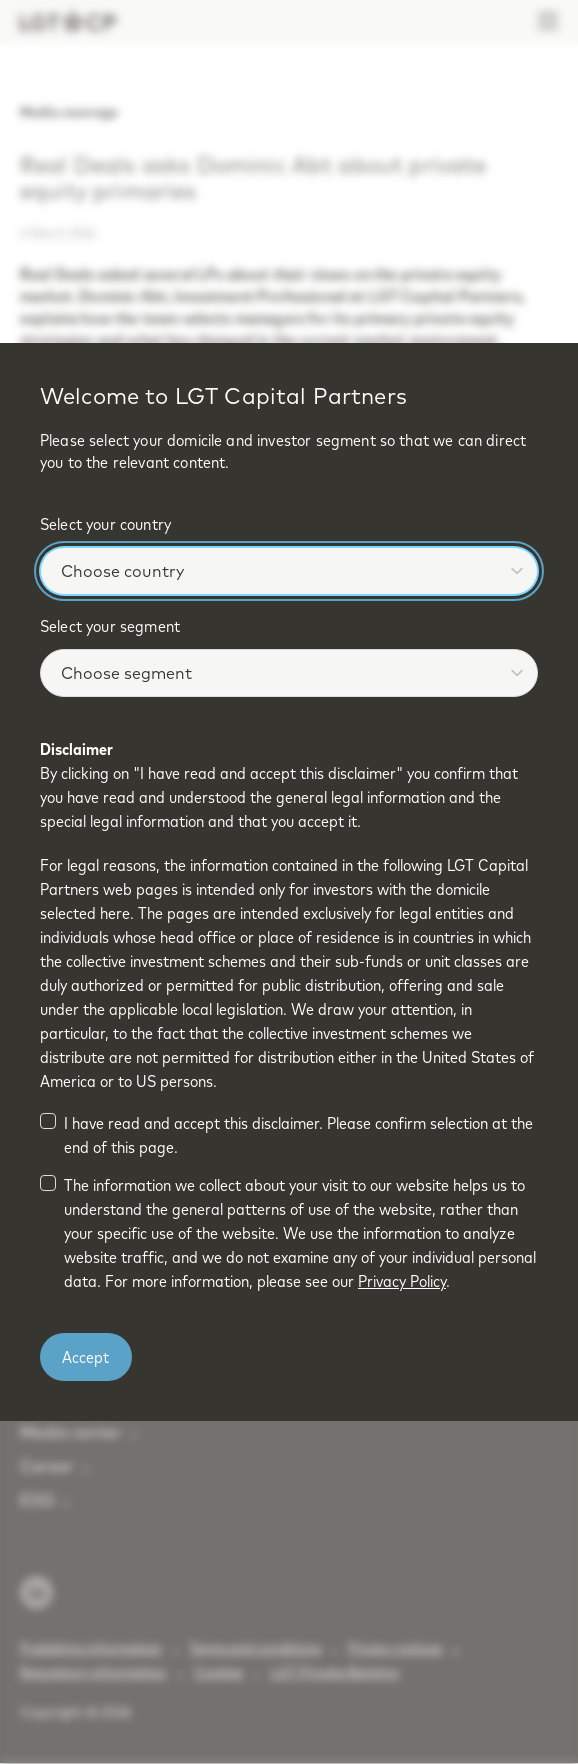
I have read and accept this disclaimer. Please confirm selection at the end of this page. (298, 1135)
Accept (85, 1357)
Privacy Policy (402, 1281)
